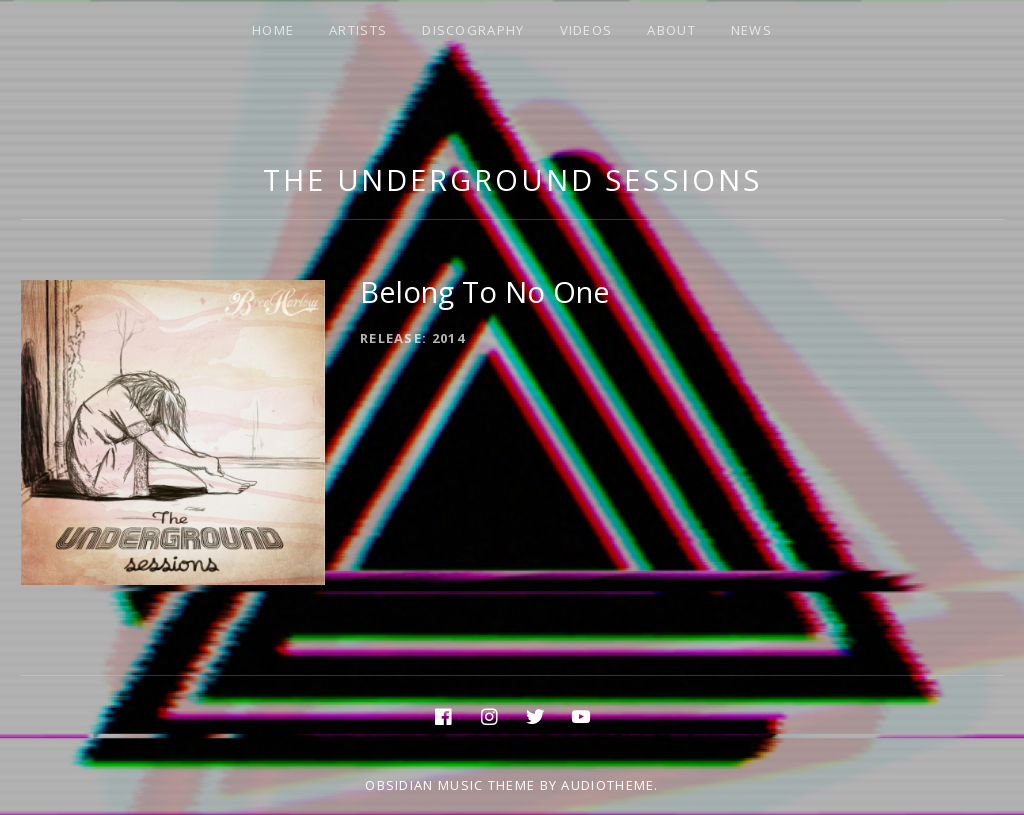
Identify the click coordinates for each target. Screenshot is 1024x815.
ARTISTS (358, 30)
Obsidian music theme (450, 785)
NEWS (751, 30)
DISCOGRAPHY (473, 30)
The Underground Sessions (512, 179)
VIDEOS (586, 30)
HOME (273, 30)
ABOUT (671, 30)
